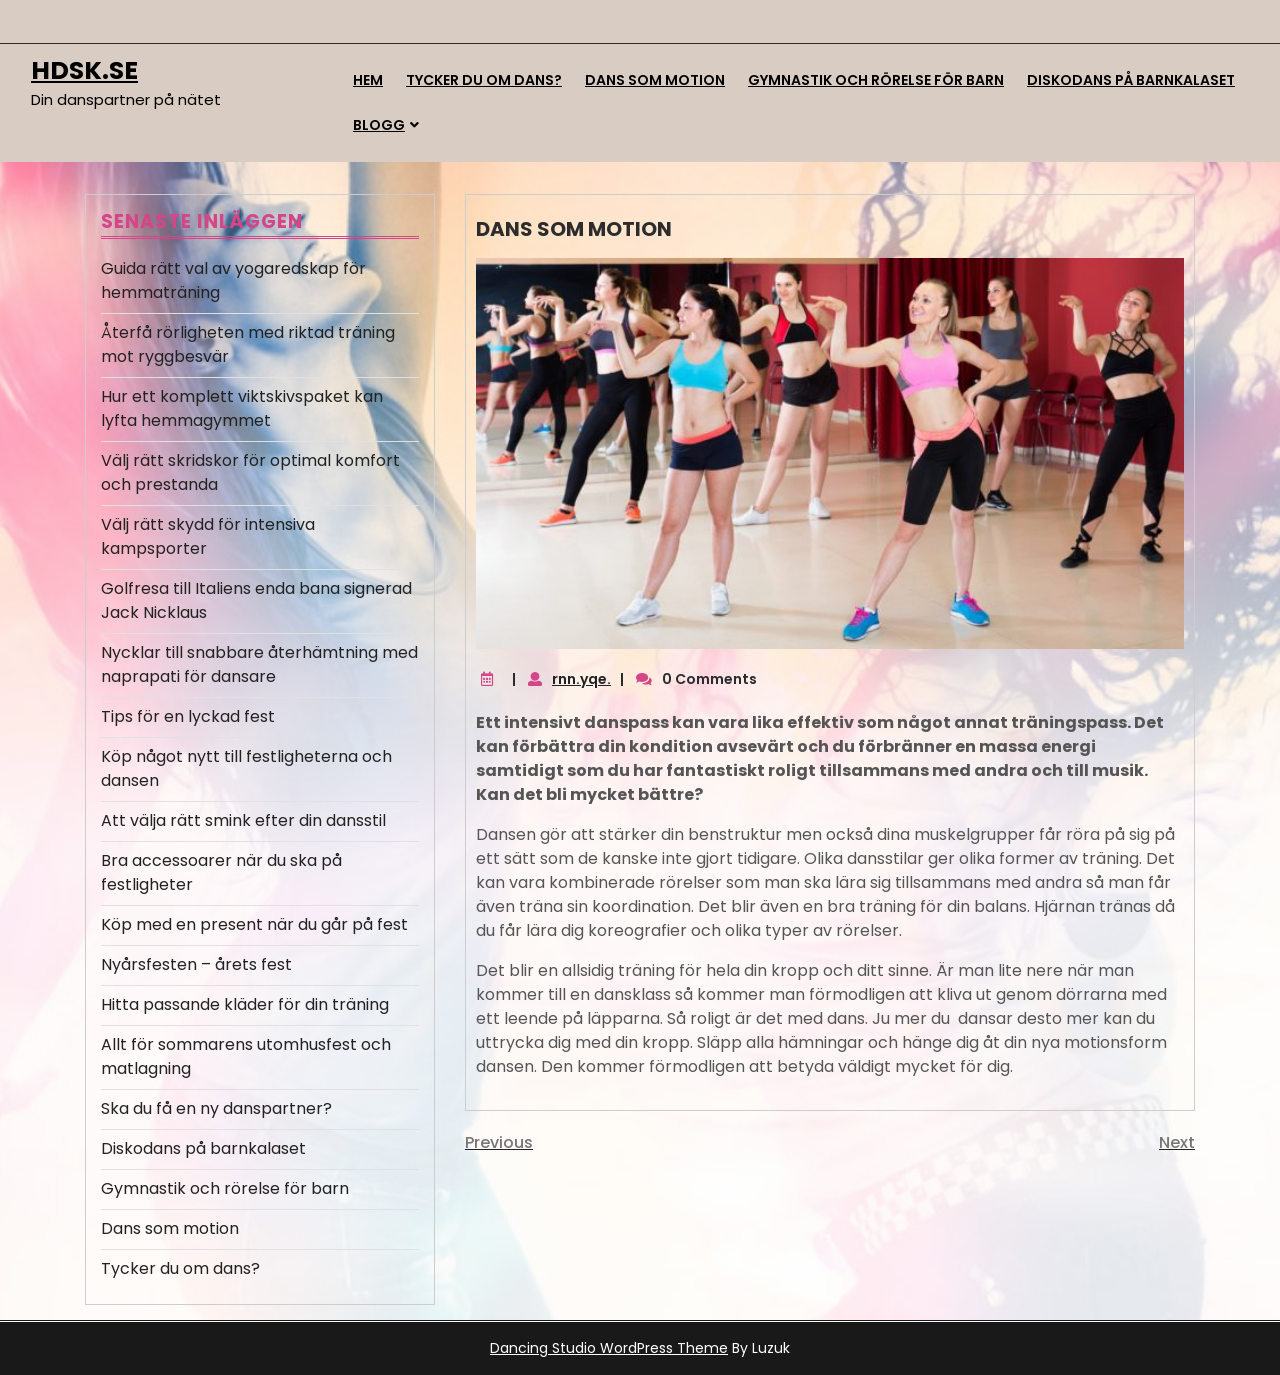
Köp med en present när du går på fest (254, 924)
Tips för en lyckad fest (188, 716)
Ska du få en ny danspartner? (216, 1108)
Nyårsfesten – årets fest (196, 964)
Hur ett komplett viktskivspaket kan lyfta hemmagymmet (242, 408)
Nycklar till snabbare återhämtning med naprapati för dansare (259, 664)
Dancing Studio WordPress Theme (609, 1348)
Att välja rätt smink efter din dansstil (243, 820)
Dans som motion (655, 80)
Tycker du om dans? (484, 80)
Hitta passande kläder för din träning (245, 1004)
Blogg (379, 125)
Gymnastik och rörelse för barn (876, 80)
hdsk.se (84, 70)
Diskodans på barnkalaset (1131, 80)
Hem (368, 80)
